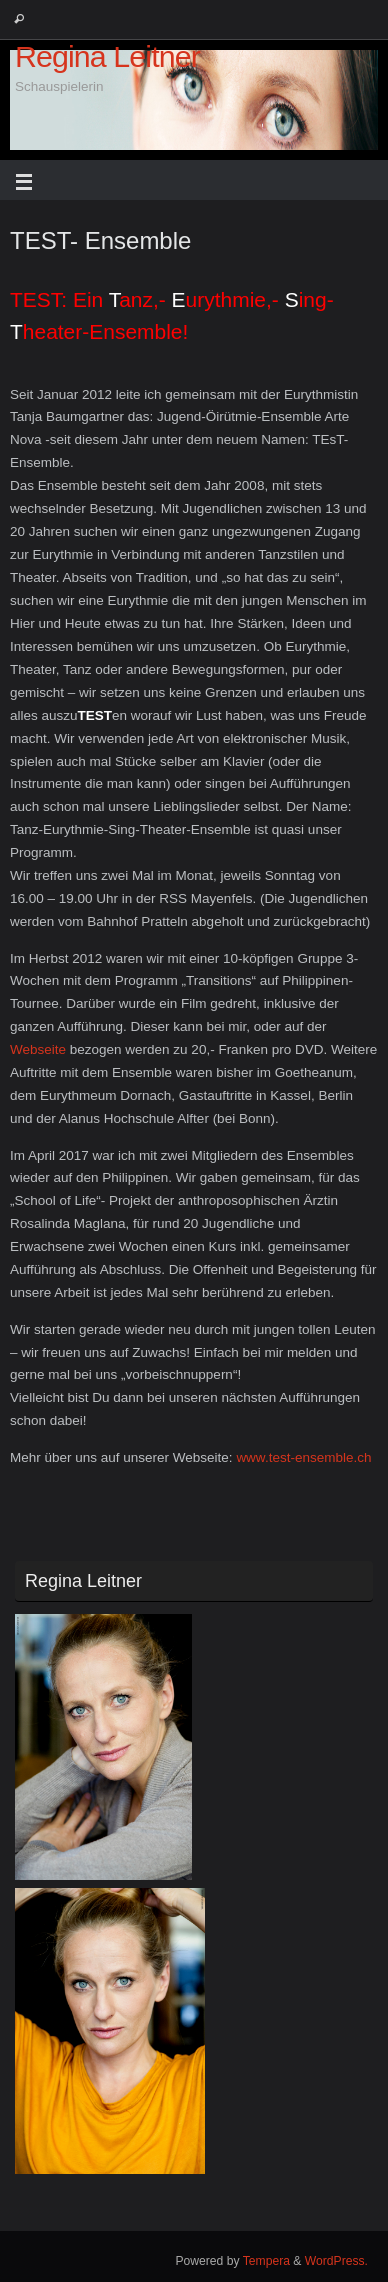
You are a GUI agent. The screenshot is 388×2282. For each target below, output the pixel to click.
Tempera (266, 2261)
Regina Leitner (107, 56)
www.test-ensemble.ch (303, 1457)
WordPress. (336, 2261)
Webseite (38, 1049)
